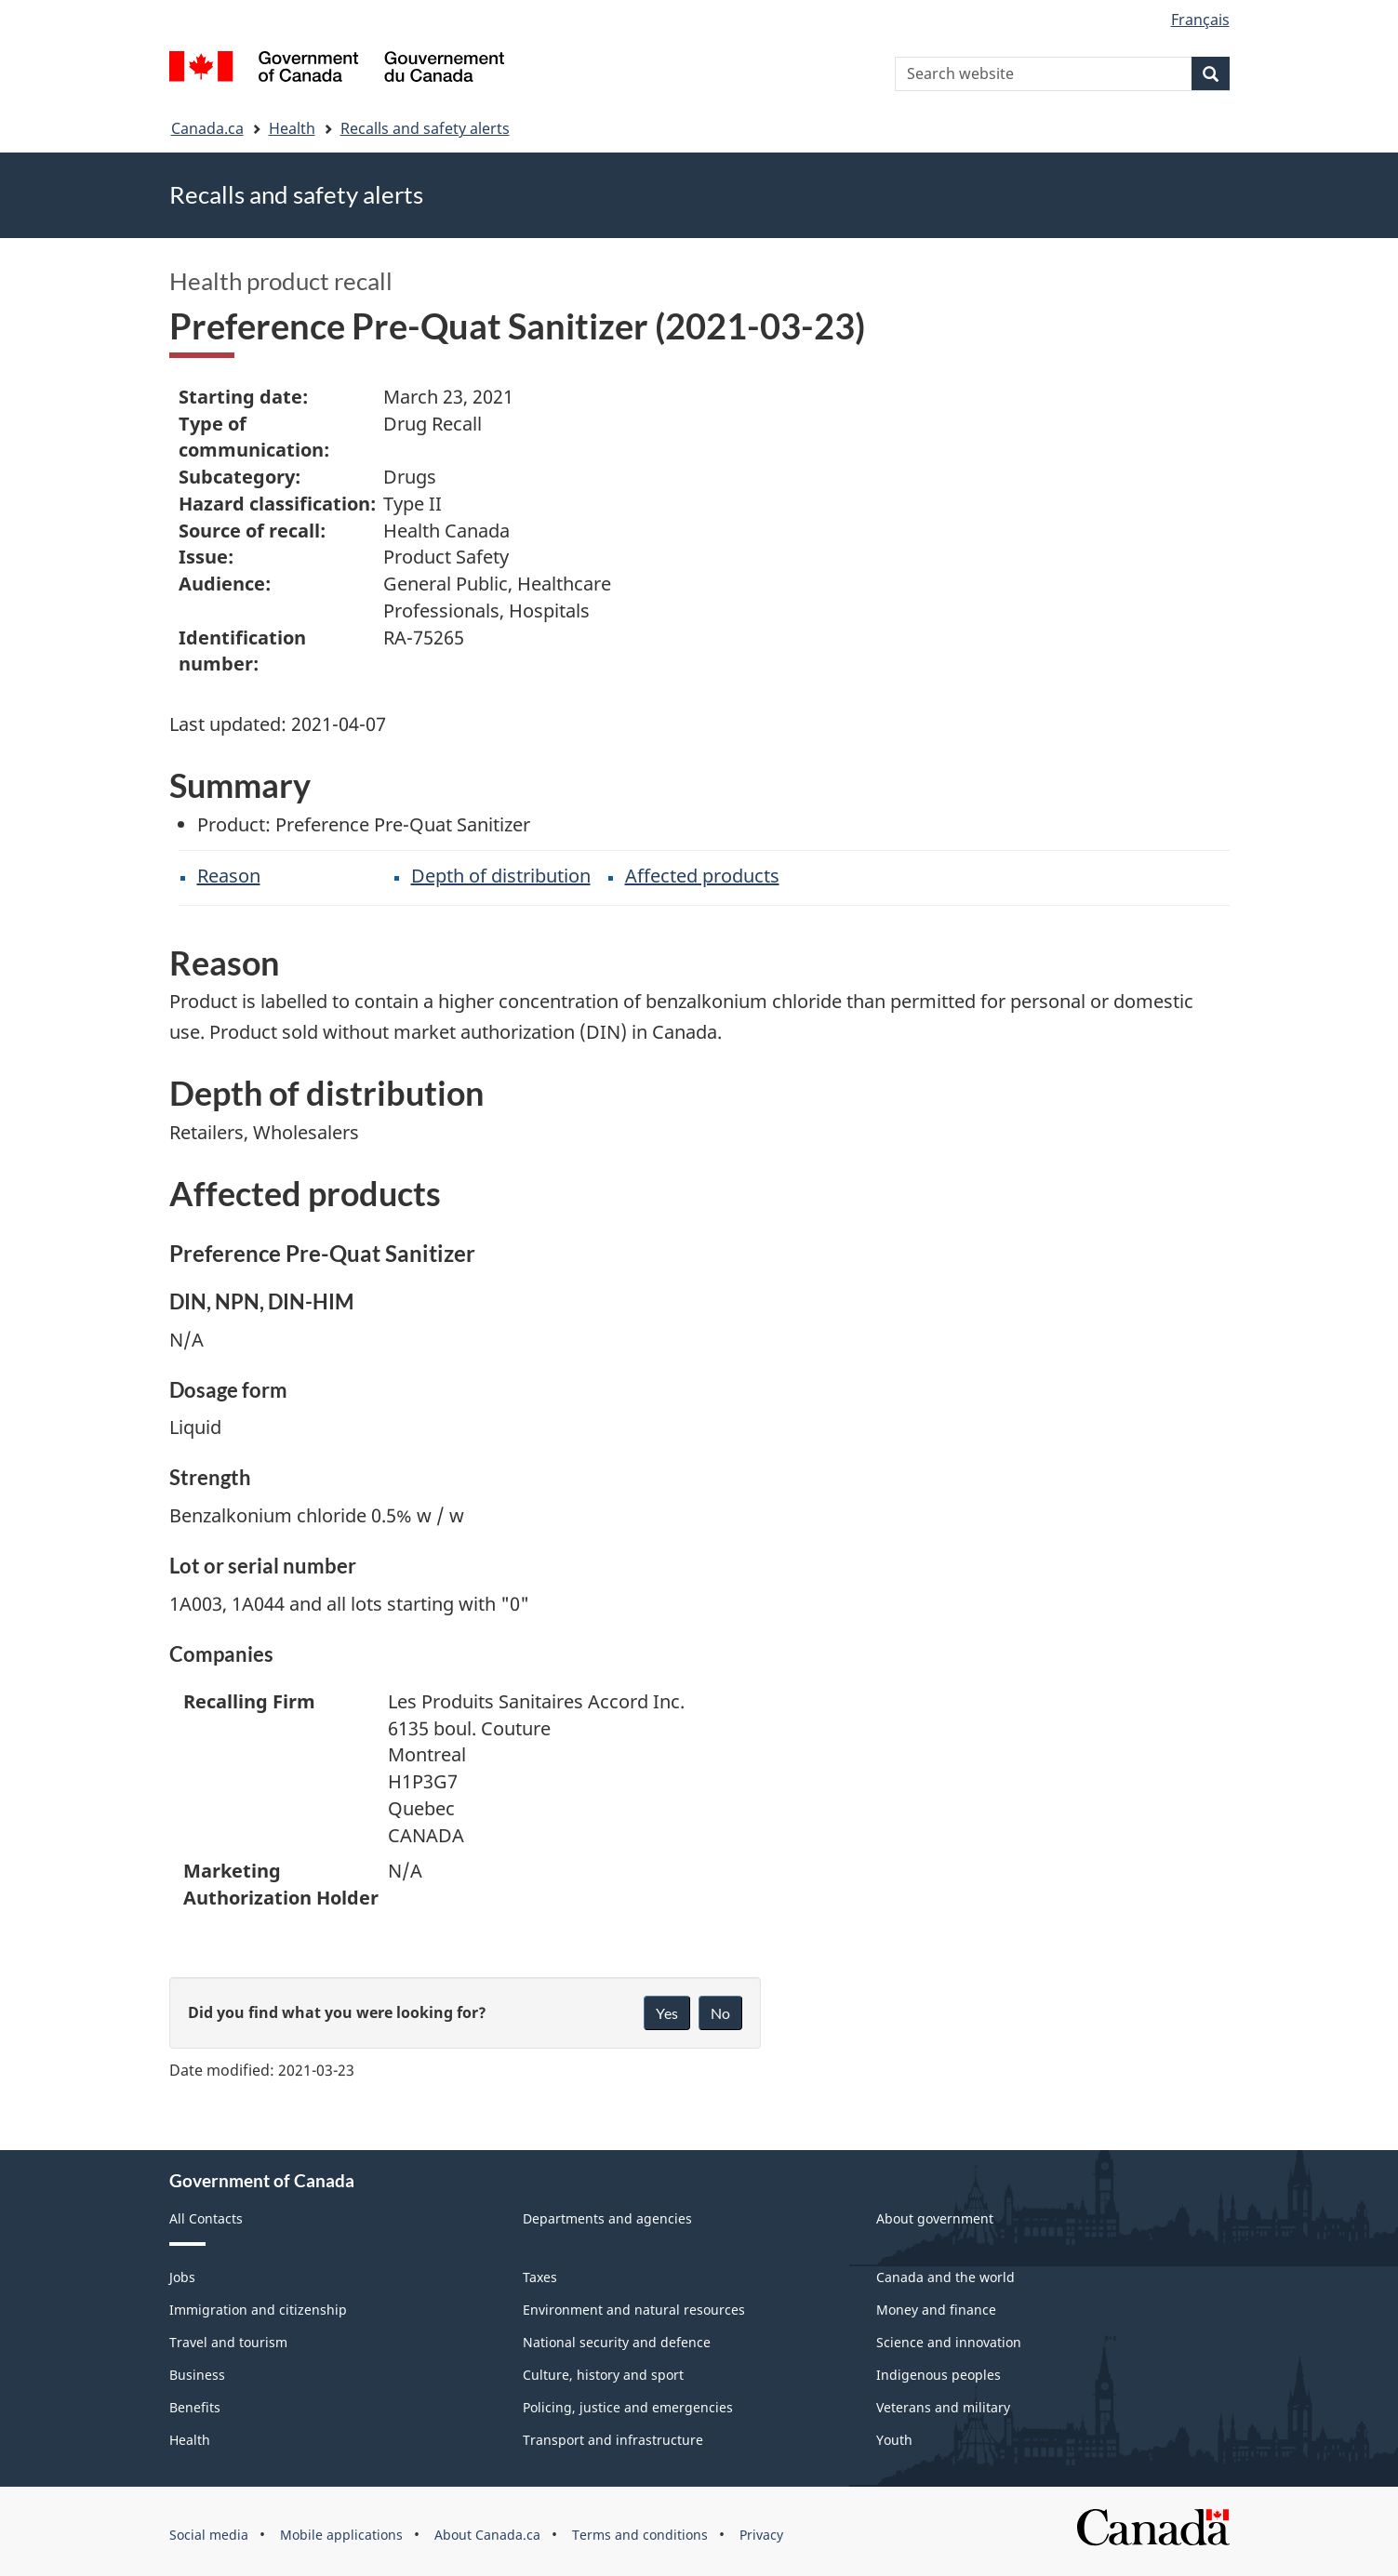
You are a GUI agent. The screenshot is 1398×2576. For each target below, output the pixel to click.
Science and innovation (948, 2342)
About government (934, 2218)
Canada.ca (207, 128)
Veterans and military (943, 2407)
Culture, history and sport (603, 2374)
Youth (894, 2440)
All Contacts (206, 2218)
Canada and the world (945, 2277)
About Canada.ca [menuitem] (487, 2534)
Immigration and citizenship (258, 2309)
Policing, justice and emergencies (628, 2407)
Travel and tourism (228, 2342)
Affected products (702, 875)
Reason (228, 875)
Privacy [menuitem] (761, 2534)
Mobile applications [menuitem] (341, 2534)
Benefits (194, 2407)
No (720, 2013)
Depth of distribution (501, 875)
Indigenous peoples (938, 2374)
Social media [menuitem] (208, 2534)
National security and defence (617, 2342)
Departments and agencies (607, 2218)
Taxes (540, 2277)
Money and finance (936, 2309)
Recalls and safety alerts (425, 128)
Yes (667, 2013)
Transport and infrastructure (613, 2440)
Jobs (182, 2277)
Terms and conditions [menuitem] (640, 2534)
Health (292, 128)
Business (197, 2374)
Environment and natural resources (634, 2309)
